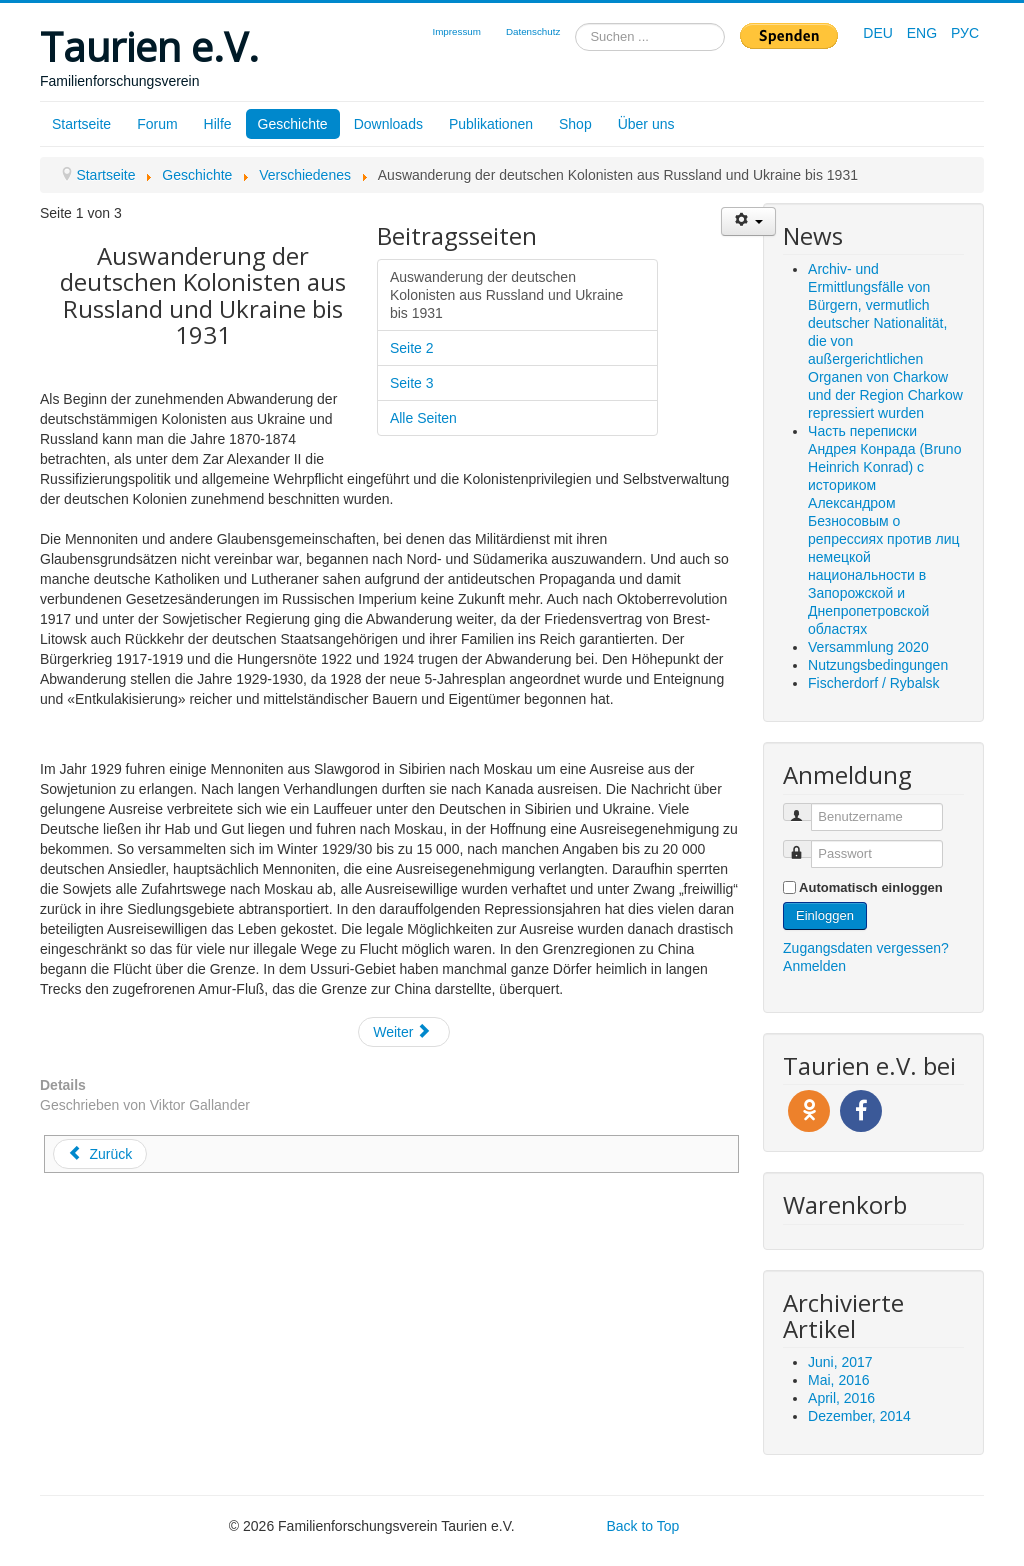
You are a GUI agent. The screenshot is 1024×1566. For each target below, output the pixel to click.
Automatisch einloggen (871, 887)
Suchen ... (575, 23)
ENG (924, 33)
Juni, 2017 (840, 1362)
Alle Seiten (423, 418)
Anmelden (814, 966)
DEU (879, 33)
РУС (965, 33)
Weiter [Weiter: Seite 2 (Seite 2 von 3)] (402, 1032)
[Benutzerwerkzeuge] (748, 221)
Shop (575, 124)
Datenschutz (533, 31)
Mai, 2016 (838, 1380)
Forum (157, 124)
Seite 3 (412, 383)
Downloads (388, 124)
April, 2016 (841, 1398)
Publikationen (491, 124)
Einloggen (825, 915)
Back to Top (642, 1526)
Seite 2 (412, 348)
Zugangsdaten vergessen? (866, 948)
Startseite (81, 124)
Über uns (646, 124)
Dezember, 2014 (859, 1416)
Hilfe (218, 124)
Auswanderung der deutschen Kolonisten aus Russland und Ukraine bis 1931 (506, 295)
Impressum (456, 31)
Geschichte (293, 124)
